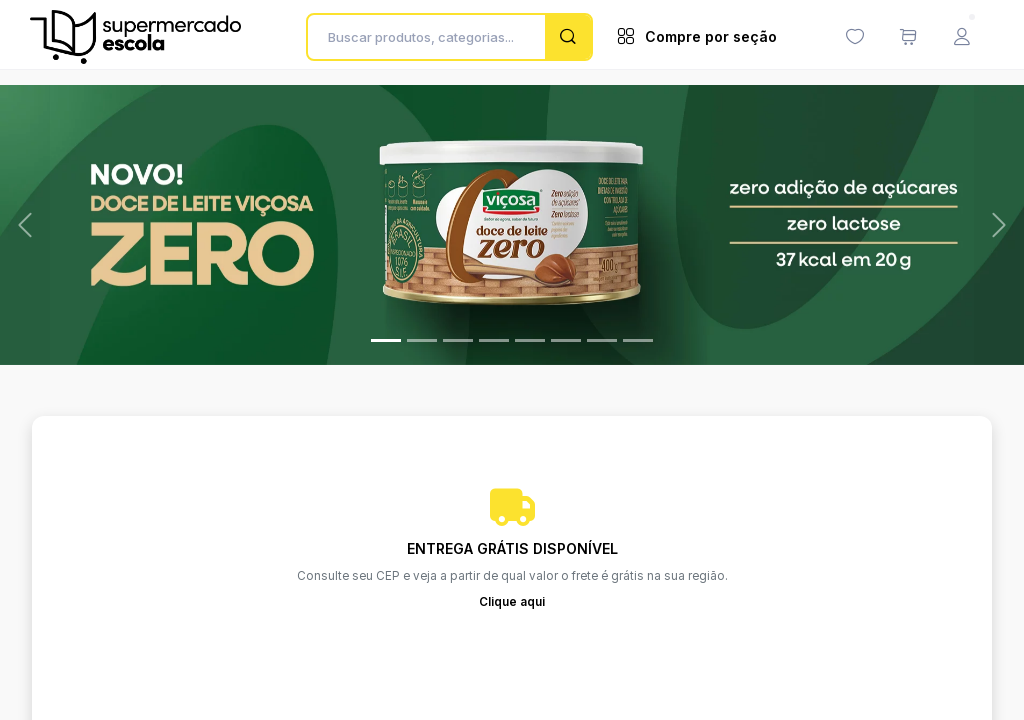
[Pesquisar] (568, 37)
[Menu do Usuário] (962, 37)
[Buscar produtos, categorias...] (431, 37)
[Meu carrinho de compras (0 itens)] (908, 37)
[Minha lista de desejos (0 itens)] (855, 37)
